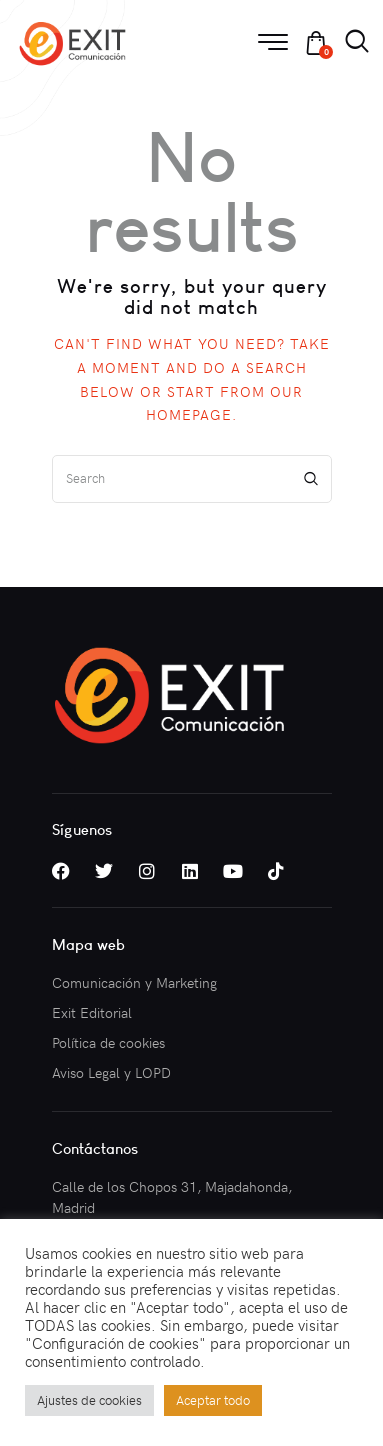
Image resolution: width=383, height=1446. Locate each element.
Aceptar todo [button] (213, 1400)
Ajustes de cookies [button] (89, 1400)
